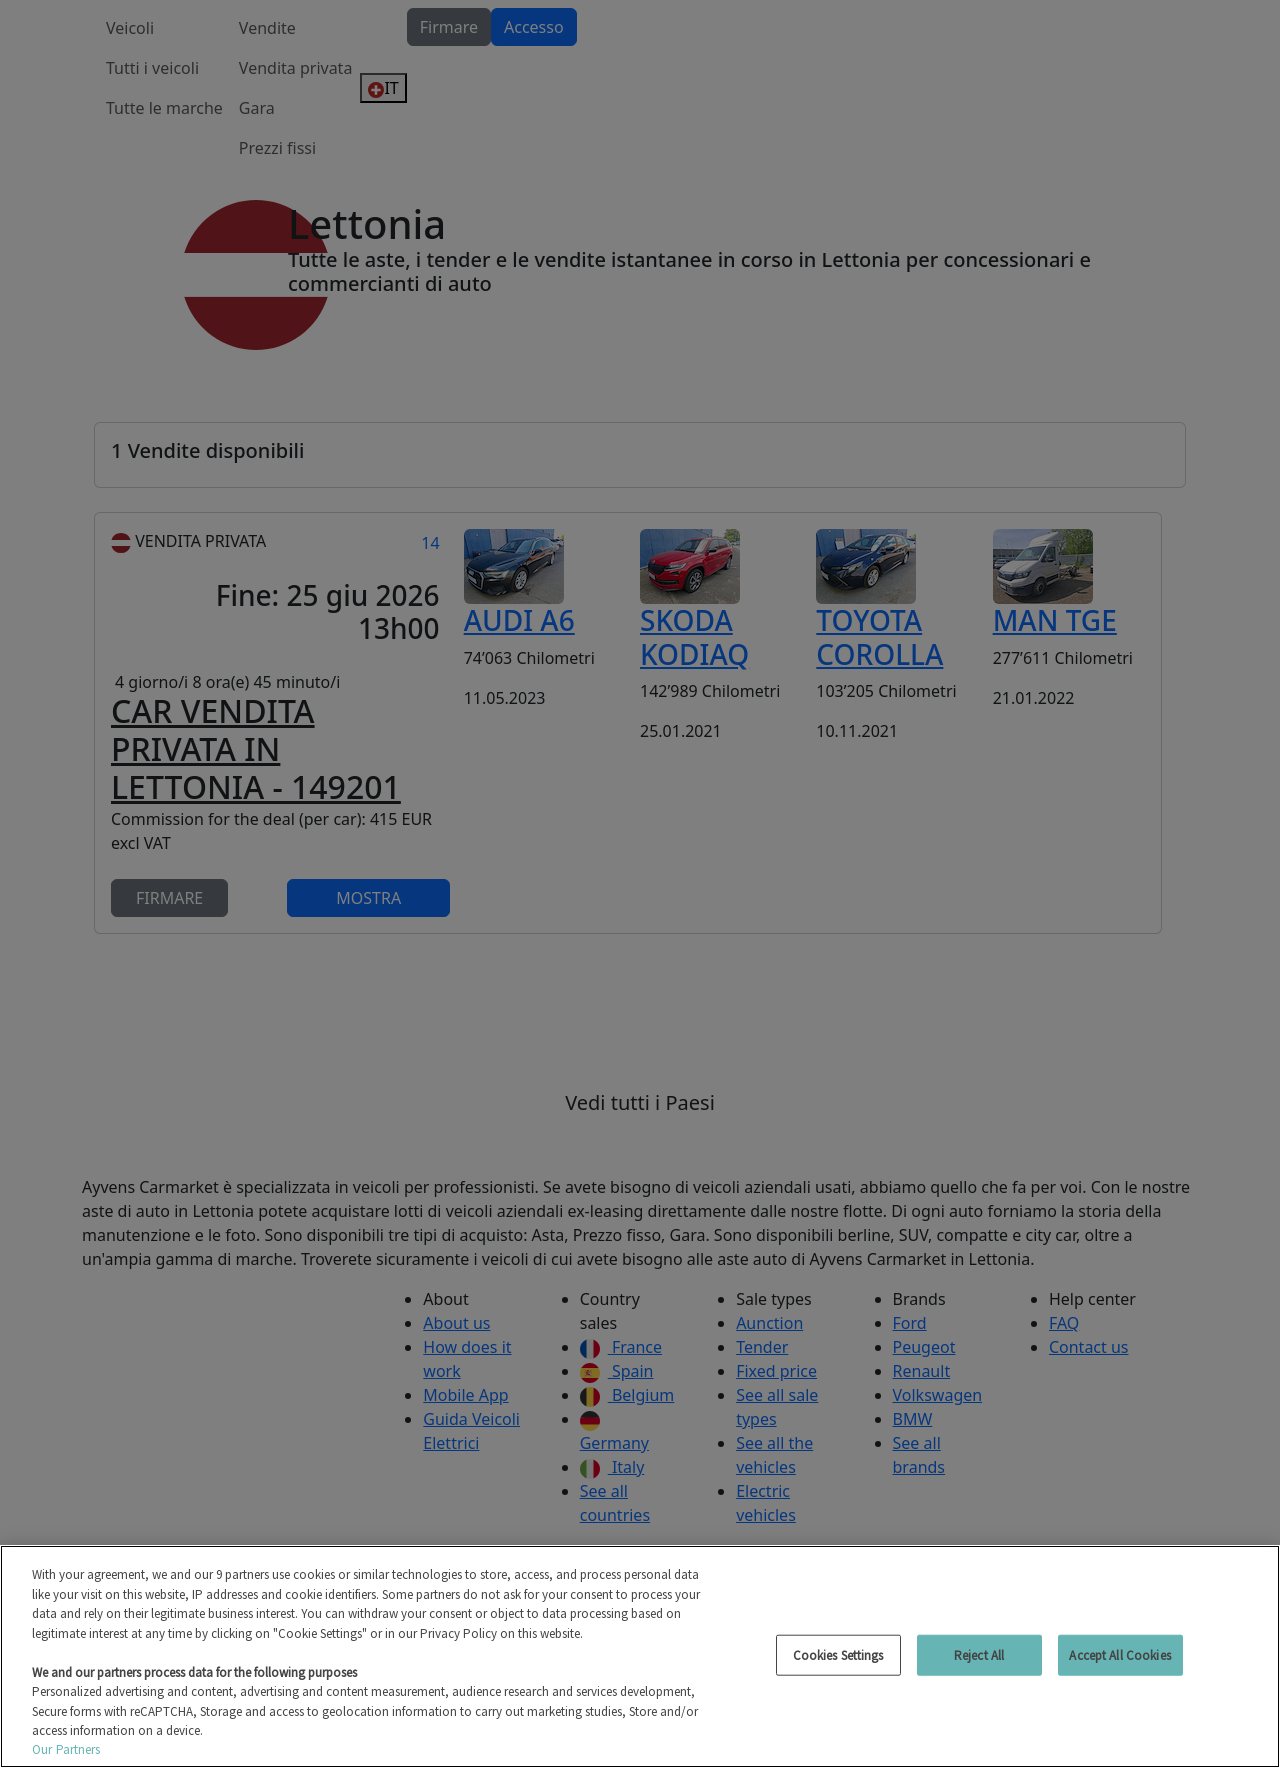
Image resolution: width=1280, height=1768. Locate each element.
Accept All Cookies (1119, 1654)
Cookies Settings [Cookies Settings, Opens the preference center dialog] (838, 1654)
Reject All (979, 1654)
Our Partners (66, 1749)
